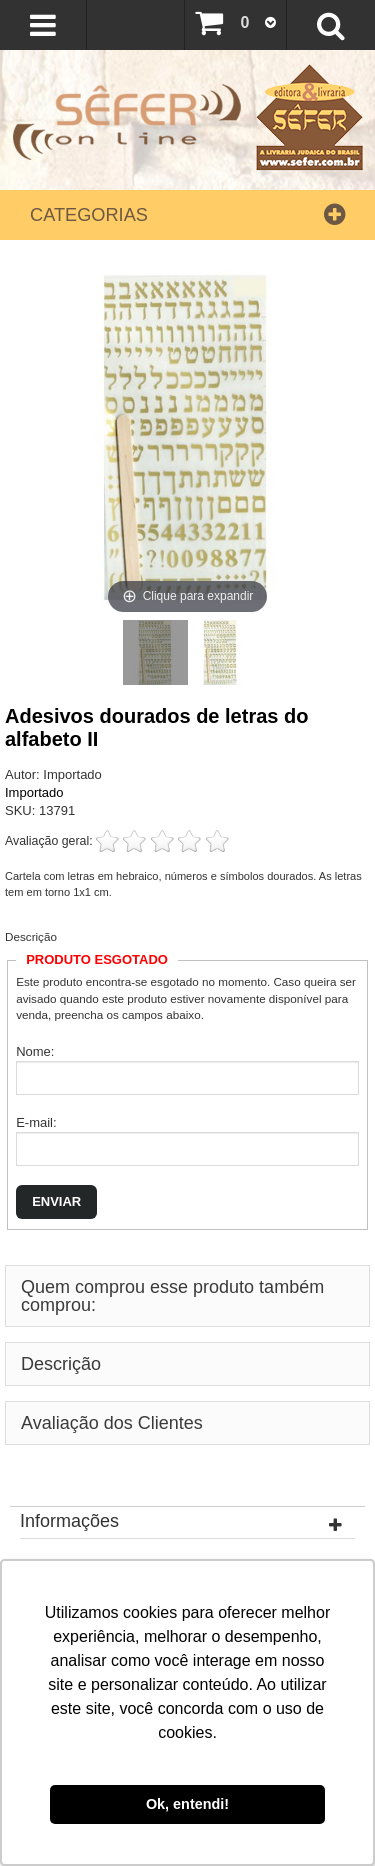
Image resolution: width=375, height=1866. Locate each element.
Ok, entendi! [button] (187, 1804)
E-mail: (36, 1122)
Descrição (31, 936)
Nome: (35, 1051)
